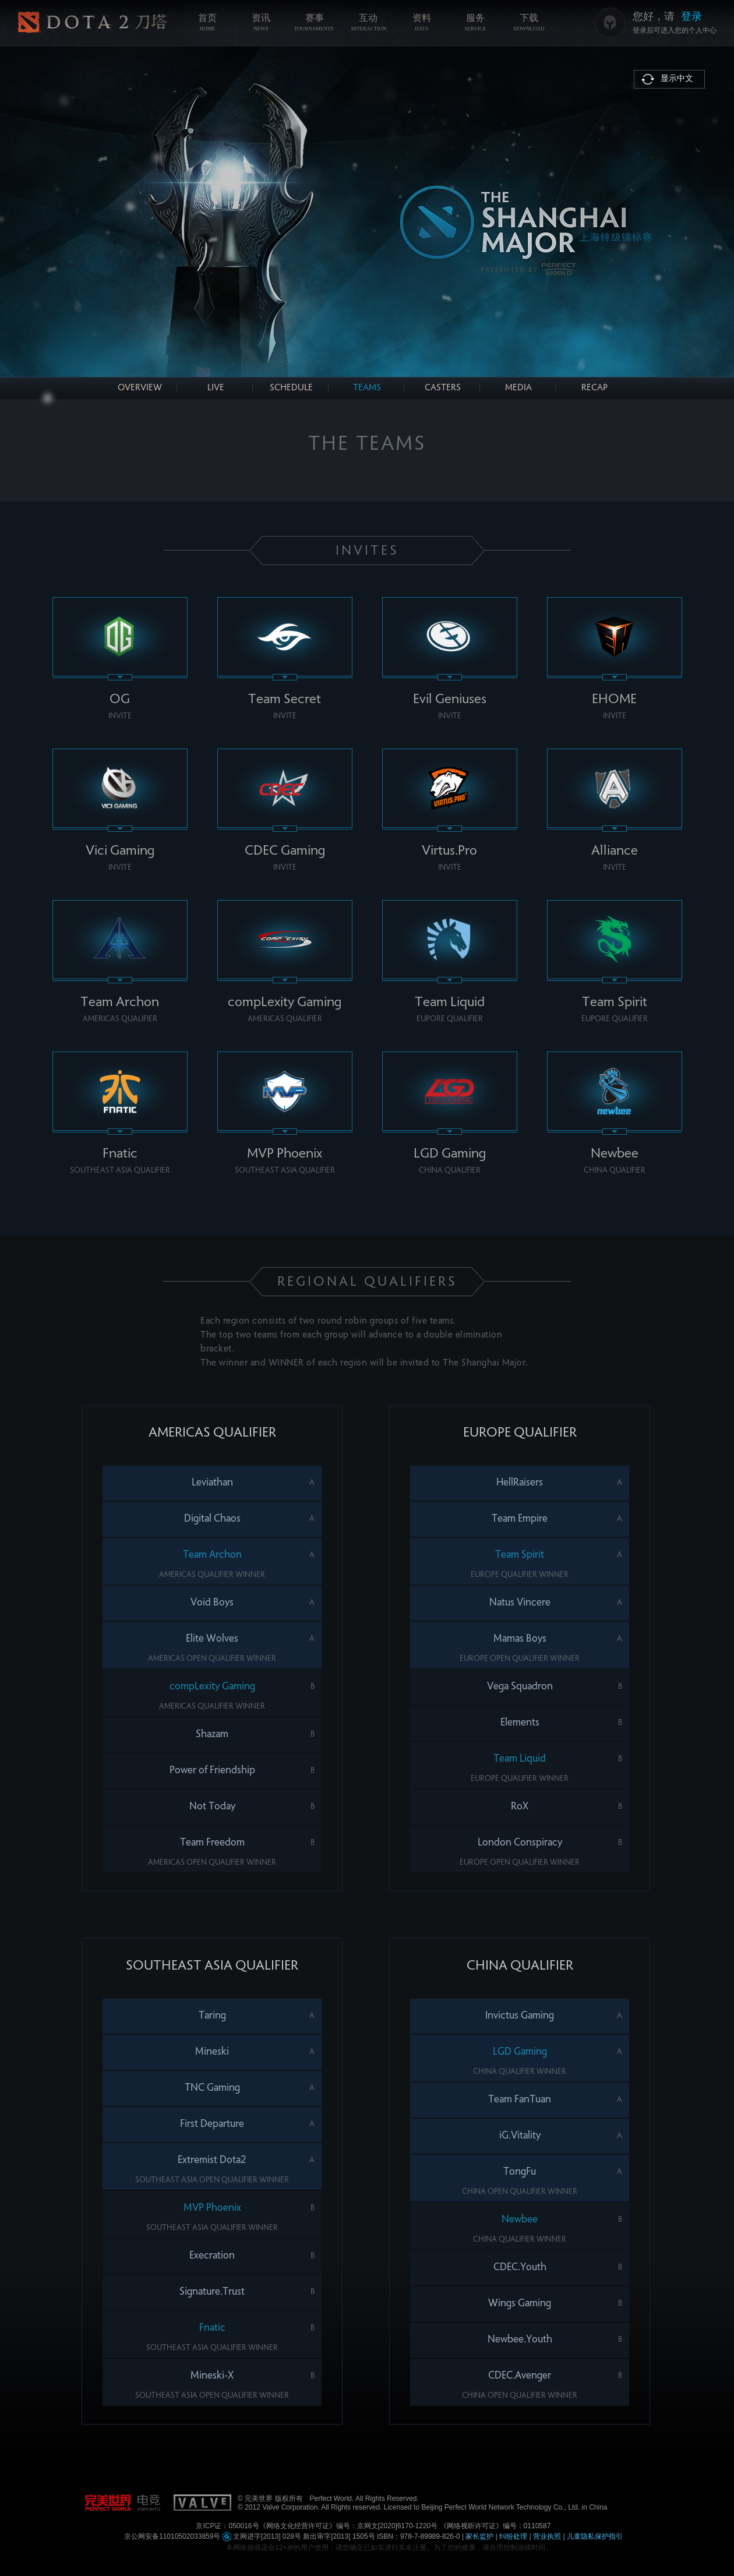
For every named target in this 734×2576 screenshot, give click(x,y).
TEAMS (367, 388)
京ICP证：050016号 (227, 2526)
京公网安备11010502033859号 (172, 2536)
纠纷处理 (513, 2536)
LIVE (215, 388)
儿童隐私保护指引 (595, 2536)
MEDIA (518, 388)
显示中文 (677, 79)
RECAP (594, 388)
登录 (691, 16)
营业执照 (547, 2536)
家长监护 (479, 2536)
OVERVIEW (140, 388)
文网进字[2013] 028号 (262, 2536)
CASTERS (443, 388)
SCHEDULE (291, 388)
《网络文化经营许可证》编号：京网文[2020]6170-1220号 (348, 2526)
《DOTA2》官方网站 (93, 23)
